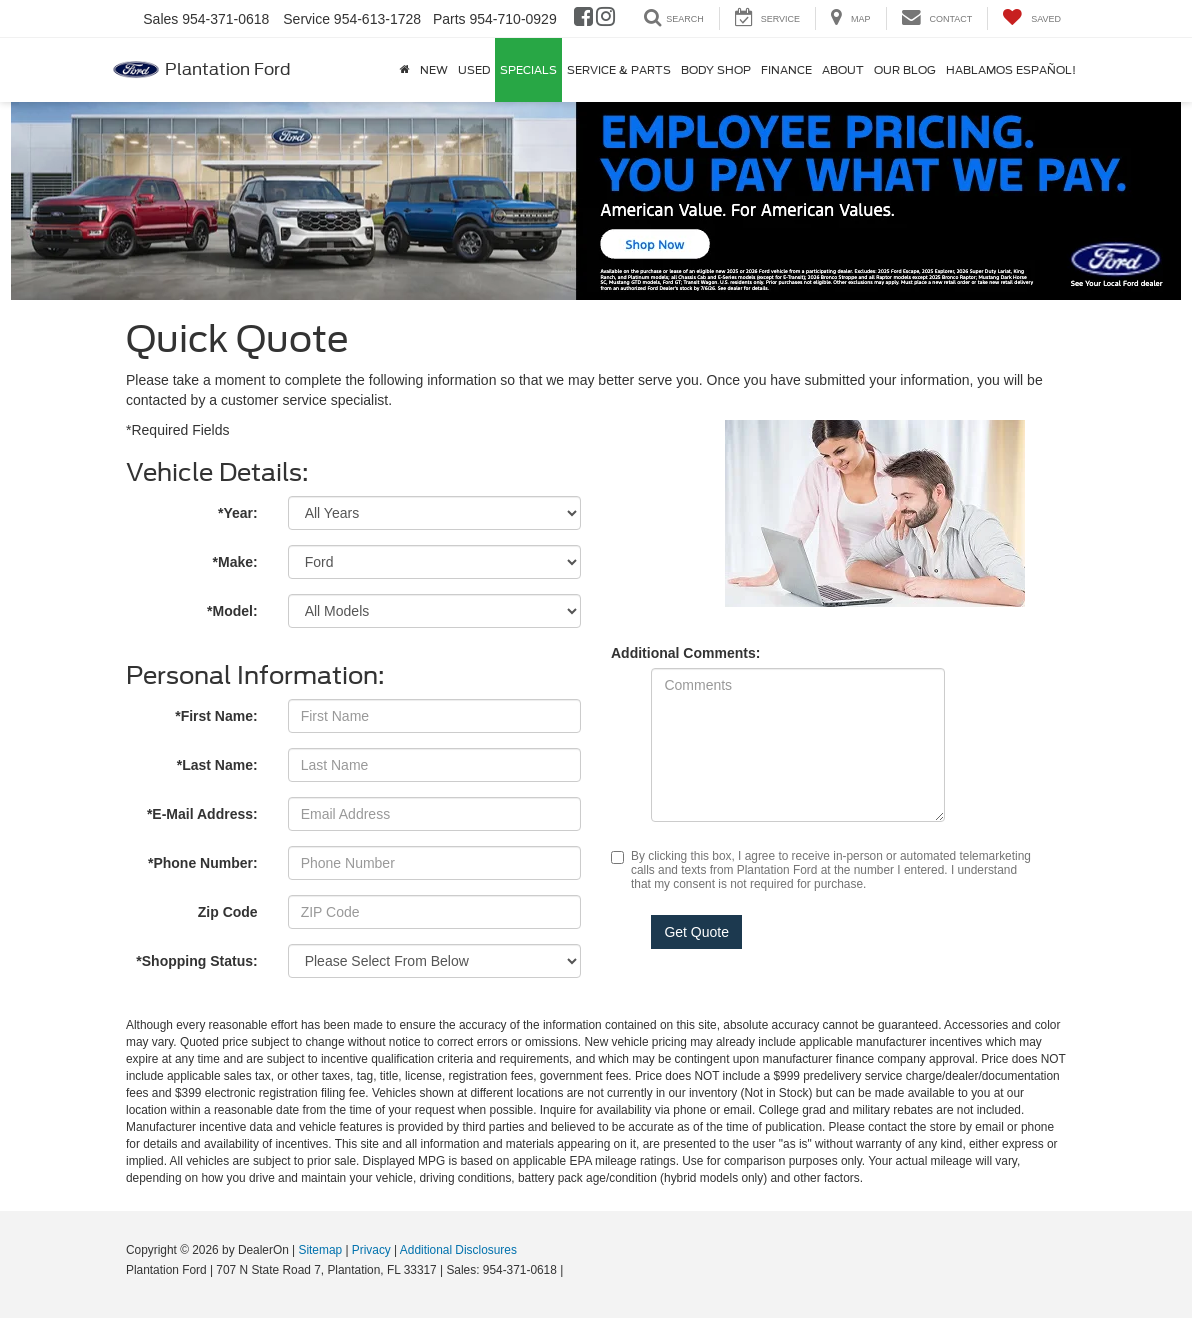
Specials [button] (528, 70)
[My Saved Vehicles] (1031, 18)
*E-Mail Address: (202, 814)
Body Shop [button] (716, 70)
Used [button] (474, 70)
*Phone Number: (203, 863)
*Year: (238, 513)
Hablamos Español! (1011, 70)
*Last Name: (217, 765)
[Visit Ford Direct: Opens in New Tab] (572, 1270)
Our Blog (905, 70)
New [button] (434, 70)
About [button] (843, 70)
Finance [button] (786, 70)
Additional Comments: (685, 653)
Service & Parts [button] (619, 70)
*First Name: (216, 716)
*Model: (232, 611)
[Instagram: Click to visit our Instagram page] (605, 19)
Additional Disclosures (458, 1250)
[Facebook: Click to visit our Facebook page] (583, 19)
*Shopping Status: (196, 961)
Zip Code (228, 912)
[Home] (405, 70)
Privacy (371, 1250)
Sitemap (320, 1250)
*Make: (235, 562)
